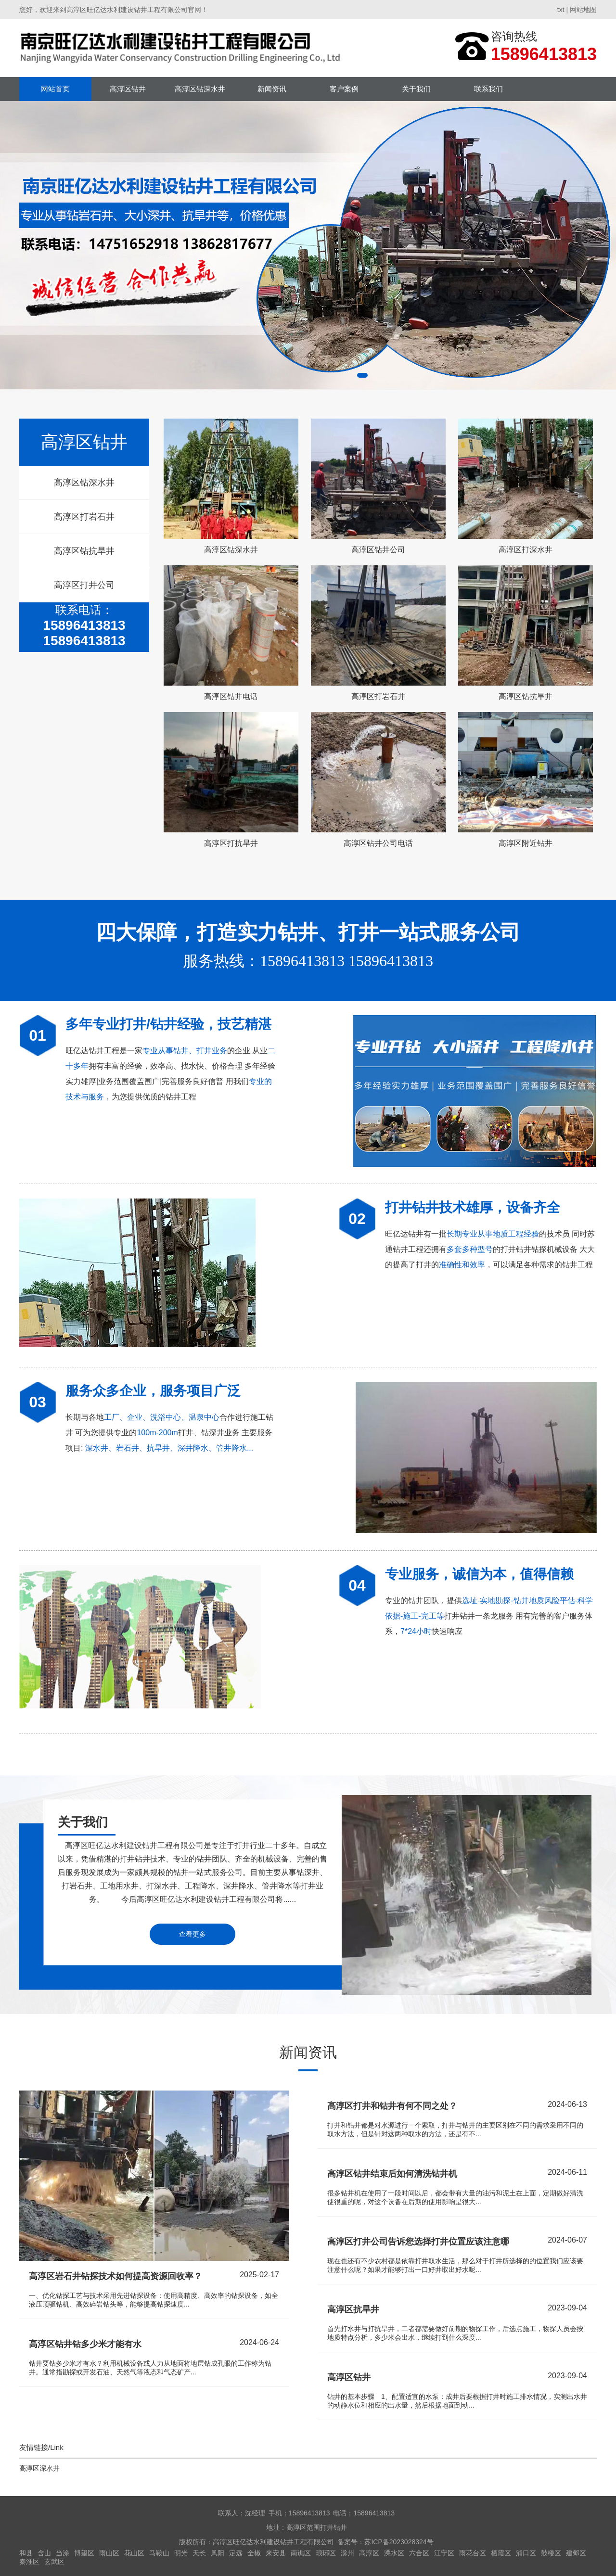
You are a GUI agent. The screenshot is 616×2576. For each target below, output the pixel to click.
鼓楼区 (551, 2553)
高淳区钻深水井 (200, 89)
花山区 (134, 2553)
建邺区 (576, 2553)
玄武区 (54, 2561)
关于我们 (416, 89)
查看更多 (192, 1934)
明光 (181, 2553)
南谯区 (301, 2553)
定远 (236, 2553)
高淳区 (369, 2553)
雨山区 (109, 2553)
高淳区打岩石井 (84, 517)
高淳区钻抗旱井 (84, 551)
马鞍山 (159, 2553)
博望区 (84, 2553)
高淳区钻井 (128, 89)
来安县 (276, 2553)
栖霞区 (501, 2553)
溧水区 (394, 2553)
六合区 (419, 2553)
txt (561, 9)
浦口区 (526, 2553)
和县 (26, 2553)
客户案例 (344, 89)
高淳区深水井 (39, 2468)
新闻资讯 (271, 89)
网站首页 (55, 89)
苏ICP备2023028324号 (398, 2542)
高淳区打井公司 (84, 585)
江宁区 (444, 2553)
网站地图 (583, 9)
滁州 (347, 2553)
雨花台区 (472, 2553)
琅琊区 (326, 2553)
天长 (199, 2553)
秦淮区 (29, 2561)
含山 (44, 2553)
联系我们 (488, 89)
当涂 (62, 2553)
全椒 (254, 2553)
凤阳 (217, 2553)
